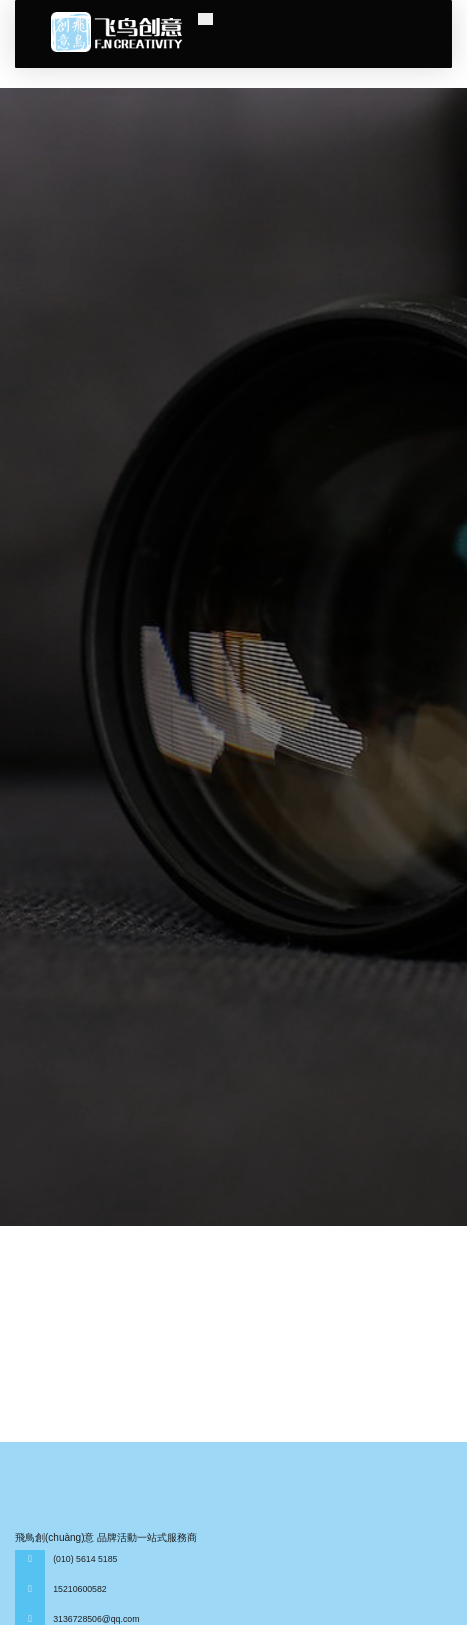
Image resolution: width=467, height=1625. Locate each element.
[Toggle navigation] (205, 19)
